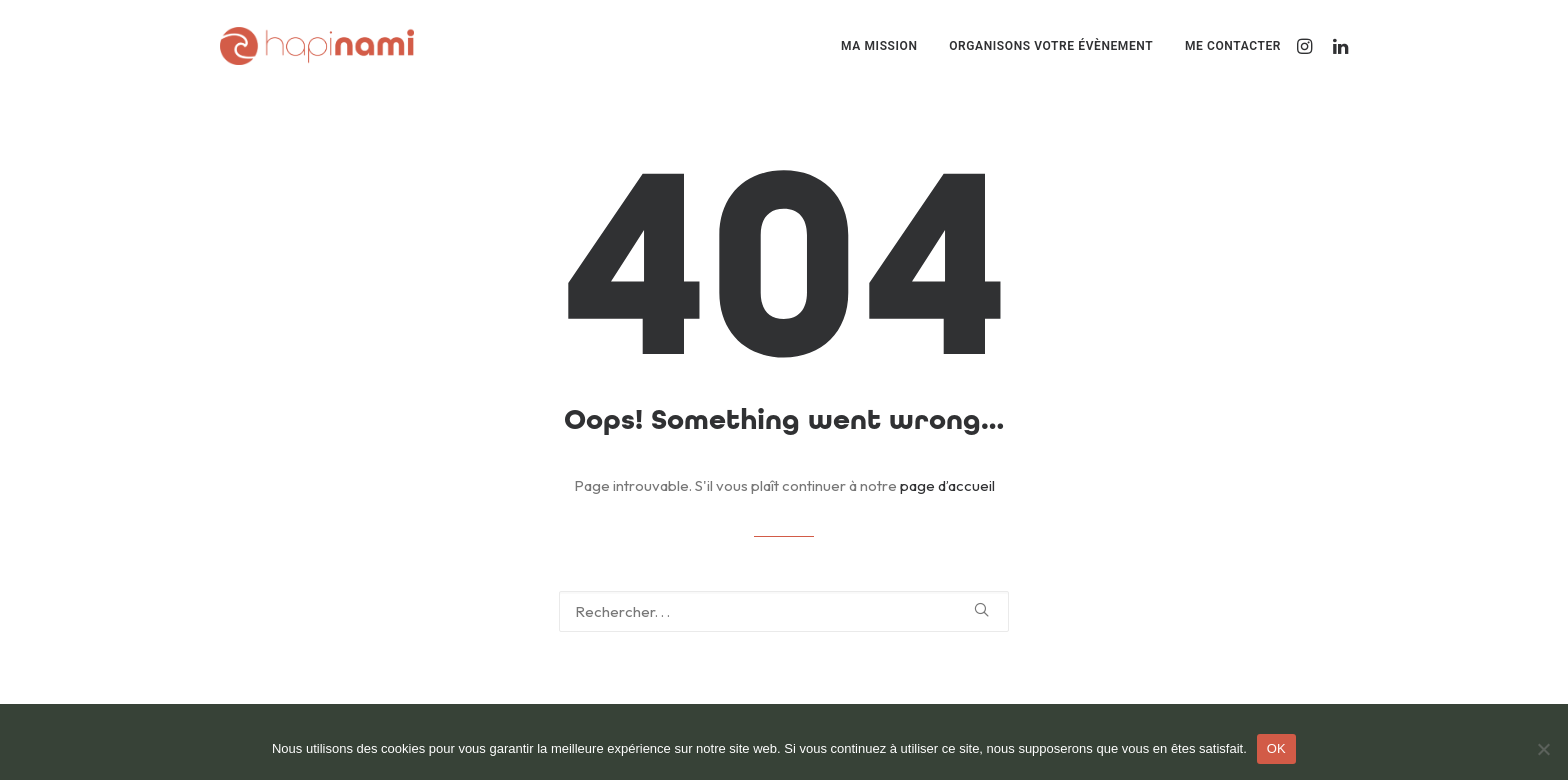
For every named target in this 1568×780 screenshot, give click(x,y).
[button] (1307, 46)
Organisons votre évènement (1051, 46)
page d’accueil (947, 485)
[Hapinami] (317, 46)
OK (1276, 748)
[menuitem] (879, 46)
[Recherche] (784, 611)
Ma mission (879, 46)
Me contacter (1233, 46)
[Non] (1543, 749)
